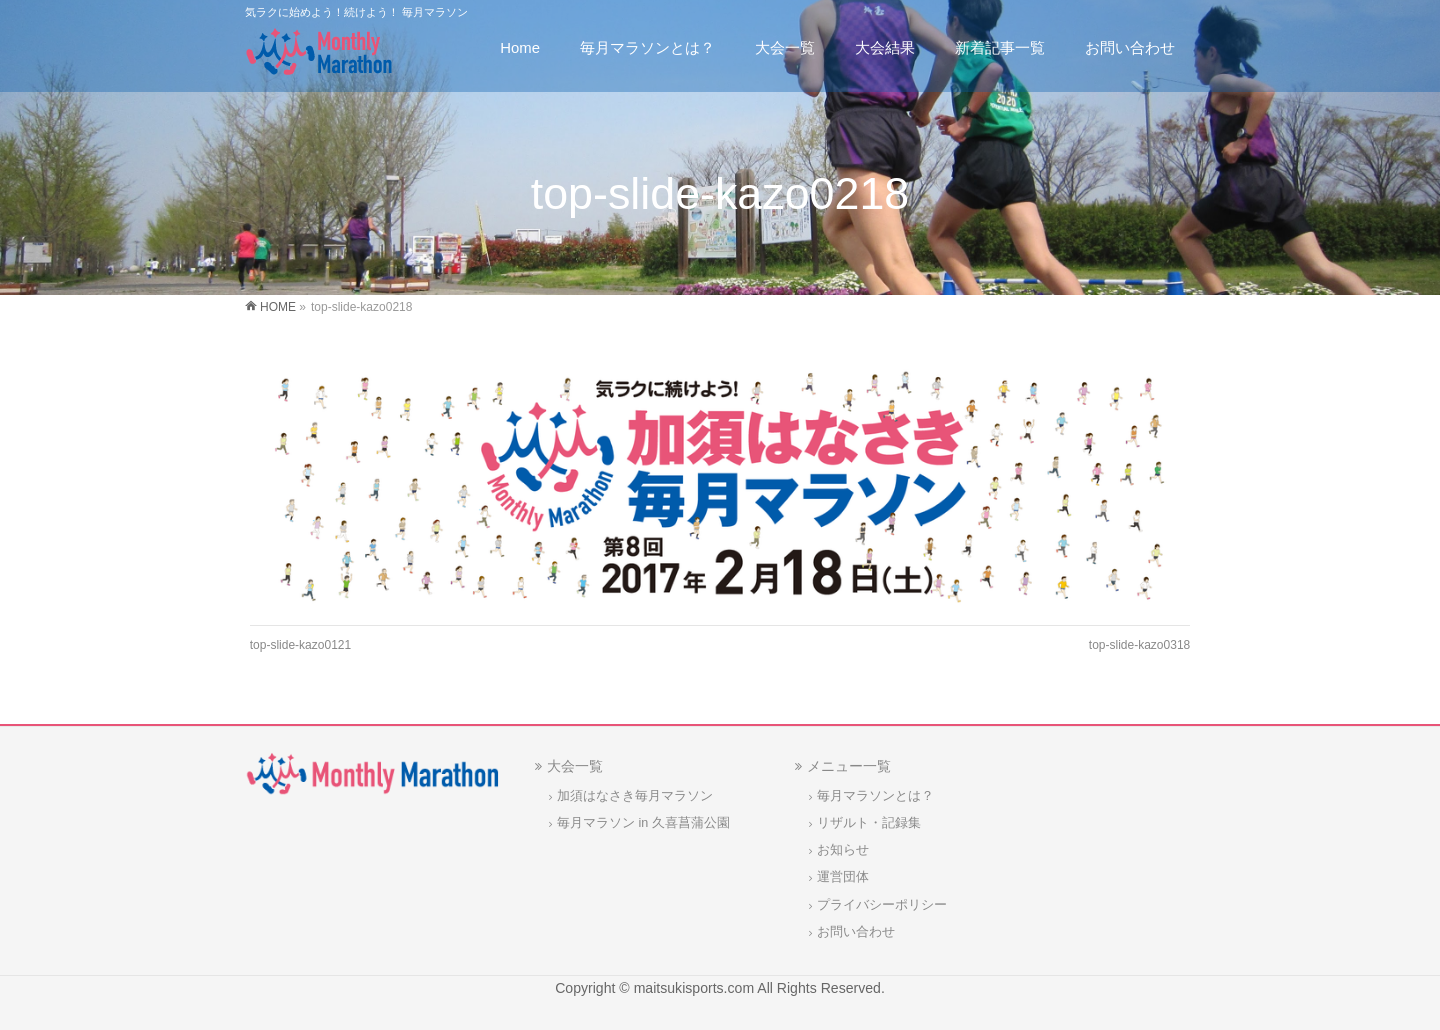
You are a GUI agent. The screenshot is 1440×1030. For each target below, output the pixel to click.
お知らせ (843, 850)
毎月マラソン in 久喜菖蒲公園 (643, 823)
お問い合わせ (856, 932)
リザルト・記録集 (869, 823)
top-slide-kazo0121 (300, 645)
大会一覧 (575, 766)
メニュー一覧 (849, 766)
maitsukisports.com (694, 988)
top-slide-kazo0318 (1139, 645)
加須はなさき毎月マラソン (635, 796)
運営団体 (843, 877)
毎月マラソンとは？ (875, 796)
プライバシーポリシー (882, 905)
